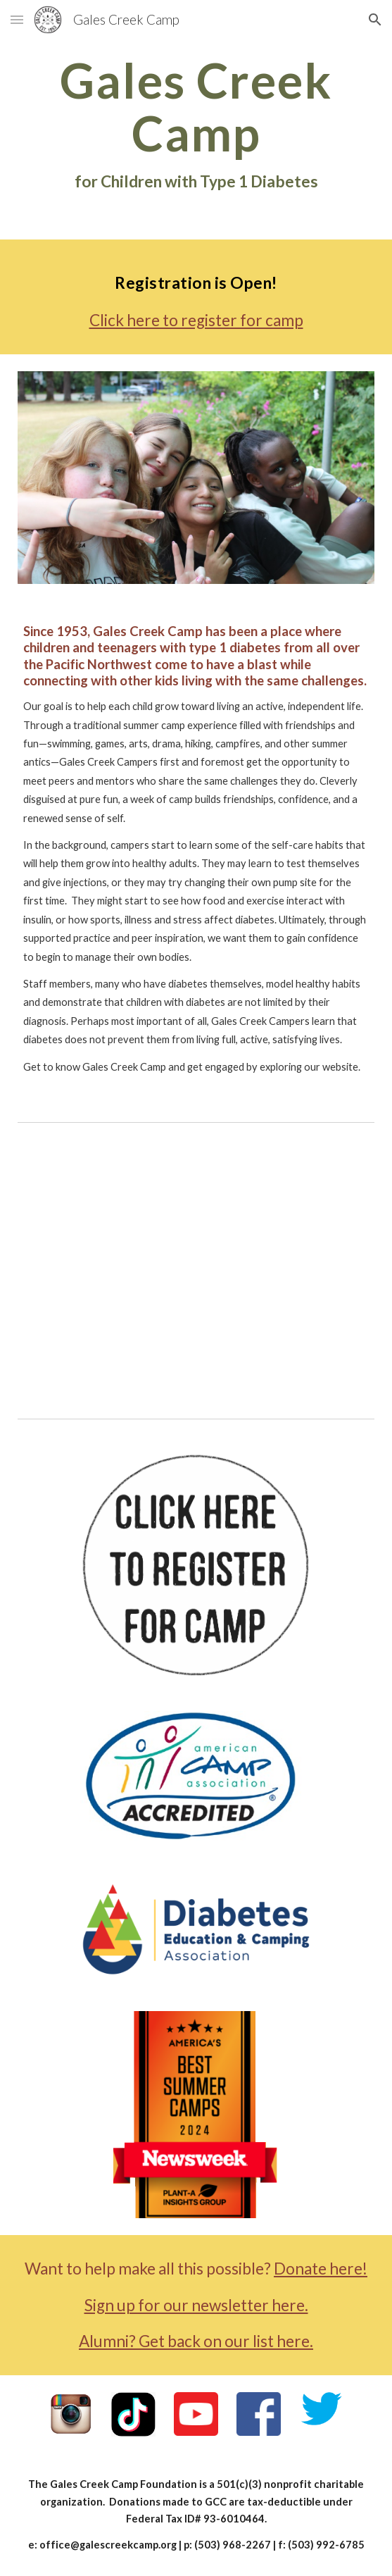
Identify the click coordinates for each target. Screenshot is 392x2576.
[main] (196, 124)
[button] (17, 19)
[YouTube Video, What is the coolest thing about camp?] (196, 1267)
